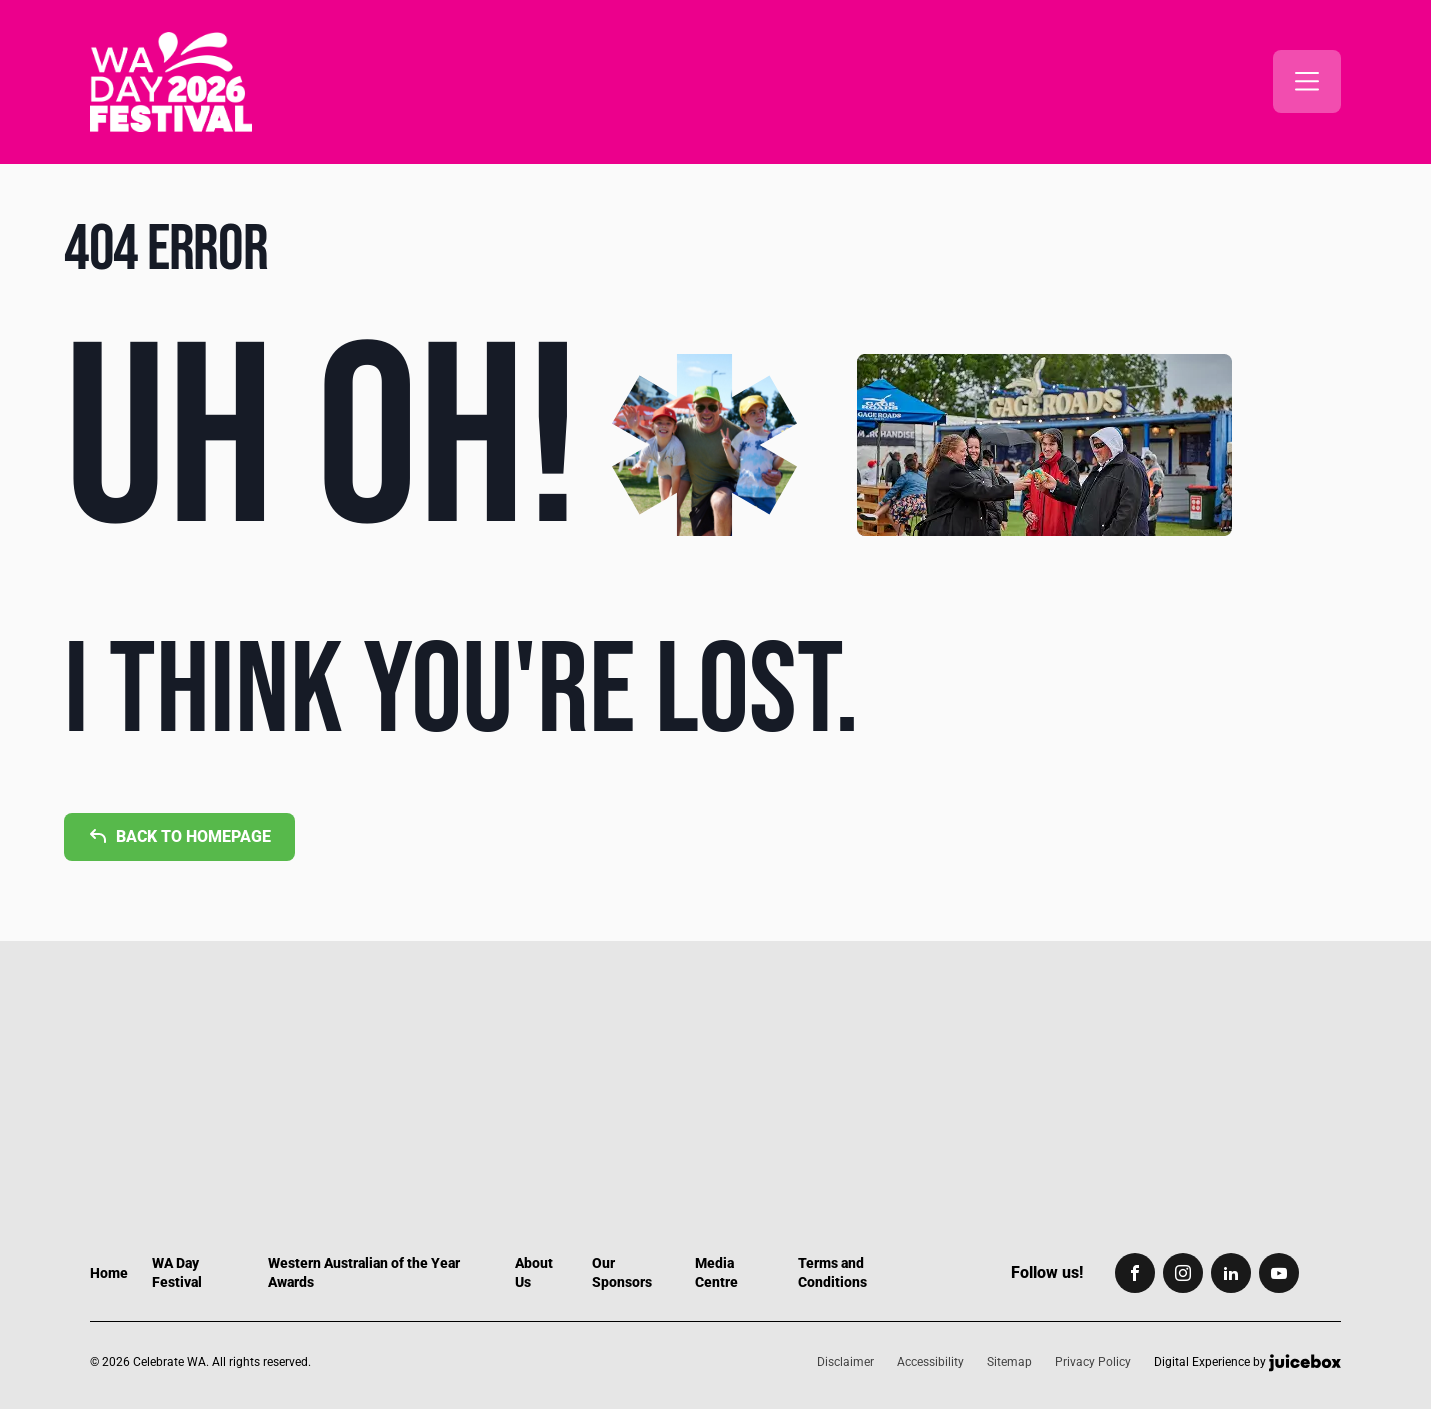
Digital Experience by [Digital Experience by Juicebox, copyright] (1247, 1363)
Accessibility (930, 1362)
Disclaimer (845, 1362)
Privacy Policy (1093, 1362)
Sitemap (1009, 1362)
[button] (1307, 81)
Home (109, 1273)
